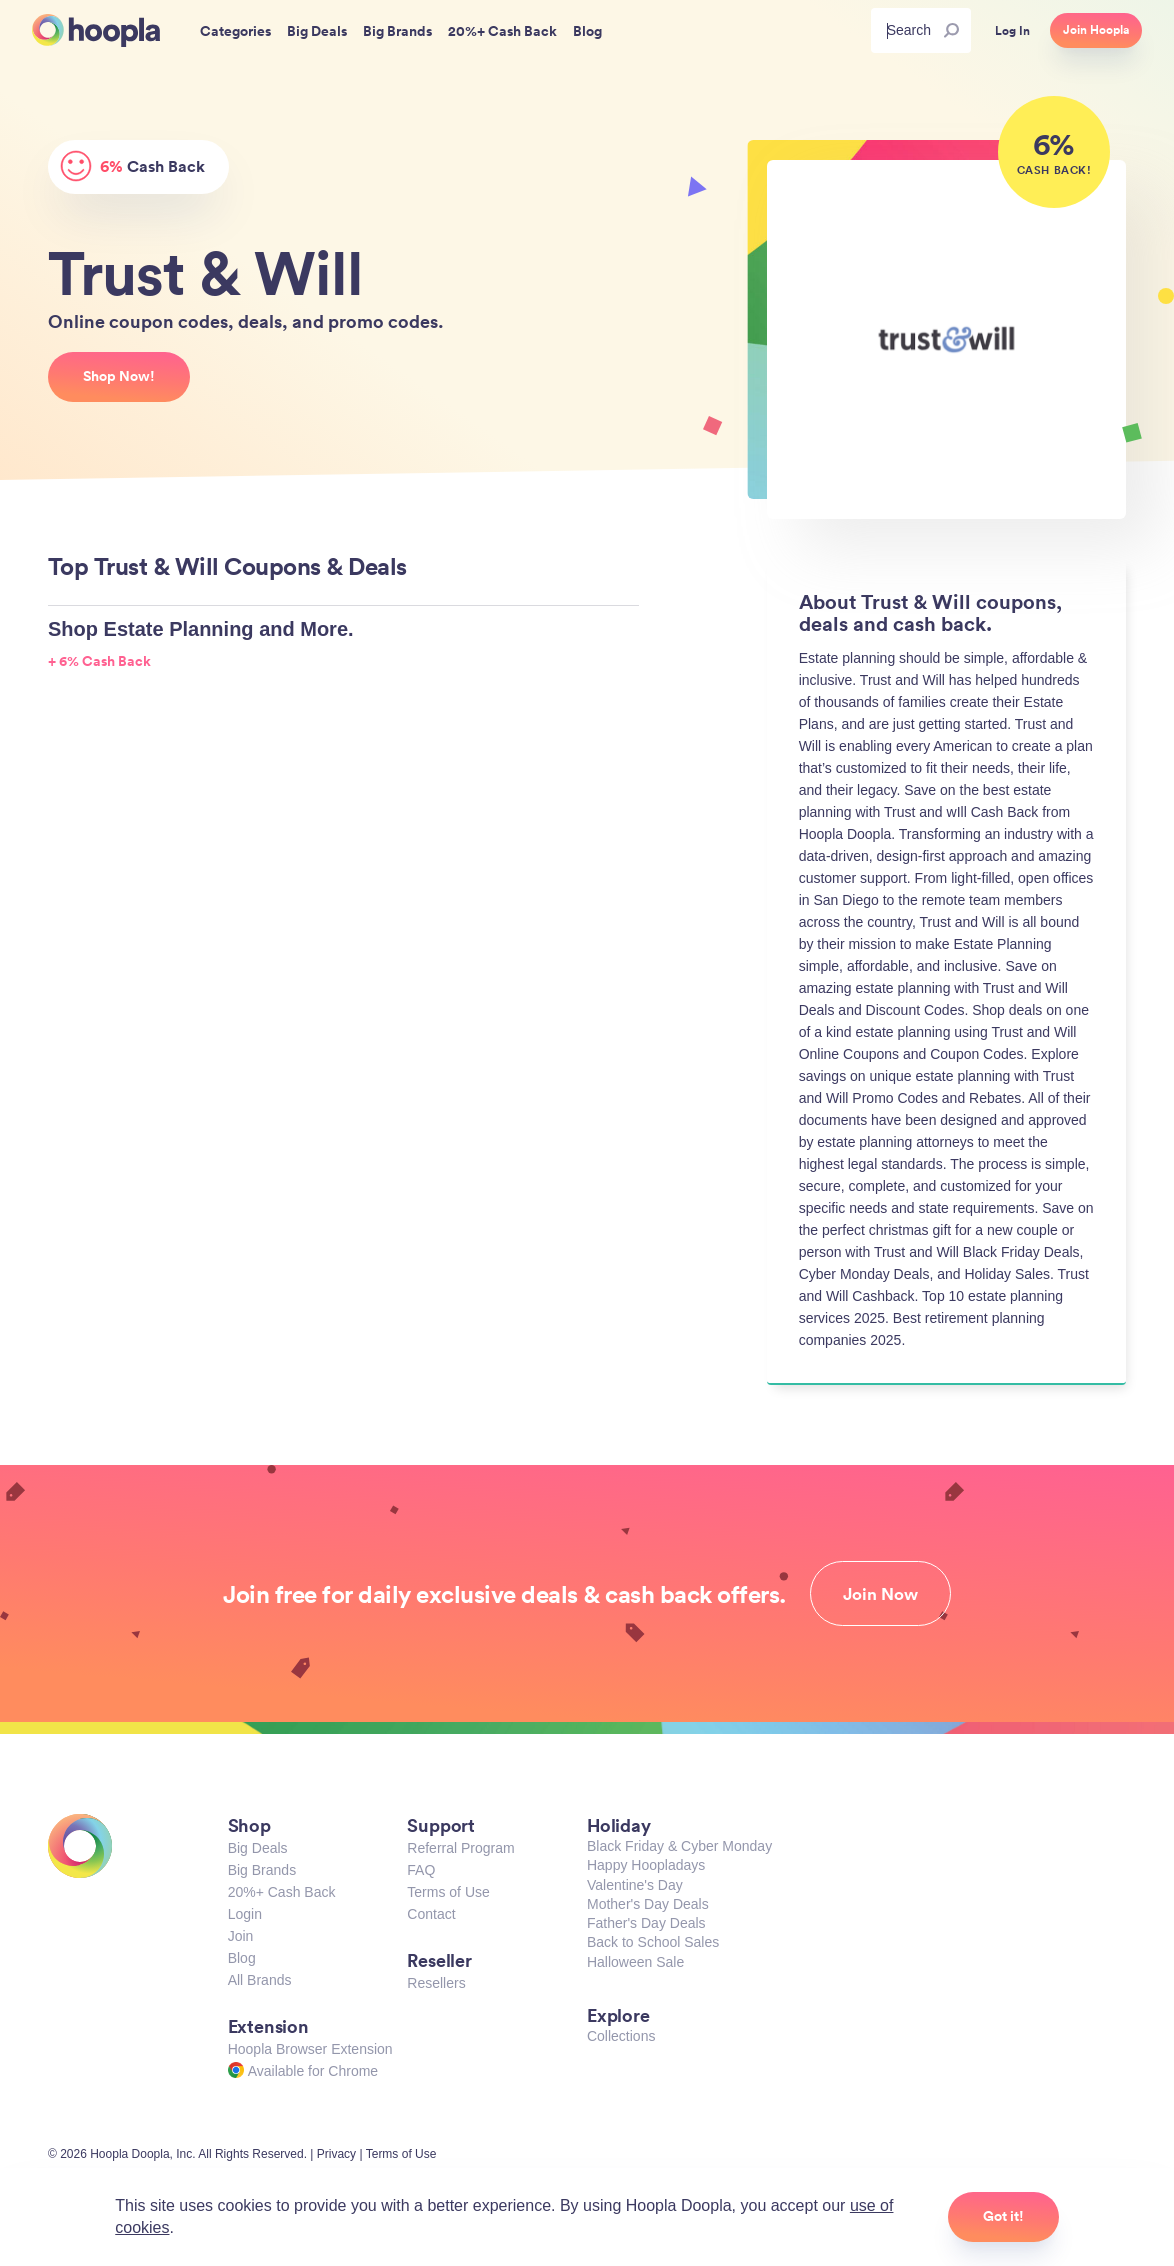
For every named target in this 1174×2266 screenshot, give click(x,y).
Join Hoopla (1096, 30)
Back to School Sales (653, 1942)
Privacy (336, 2154)
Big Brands (262, 1870)
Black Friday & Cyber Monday (679, 1846)
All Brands (260, 1980)
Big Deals (258, 1848)
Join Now (880, 1594)
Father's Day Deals (646, 1923)
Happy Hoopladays (646, 1865)
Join (241, 1936)
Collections (621, 2036)
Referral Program (460, 1848)
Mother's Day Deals (648, 1904)
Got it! (1003, 2216)
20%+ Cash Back (282, 1892)
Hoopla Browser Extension (310, 2049)
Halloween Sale (635, 1962)
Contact (431, 1914)
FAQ (421, 1870)
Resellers (436, 1983)
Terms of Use (448, 1892)
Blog (242, 1958)
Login (245, 1914)
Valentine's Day (635, 1885)
